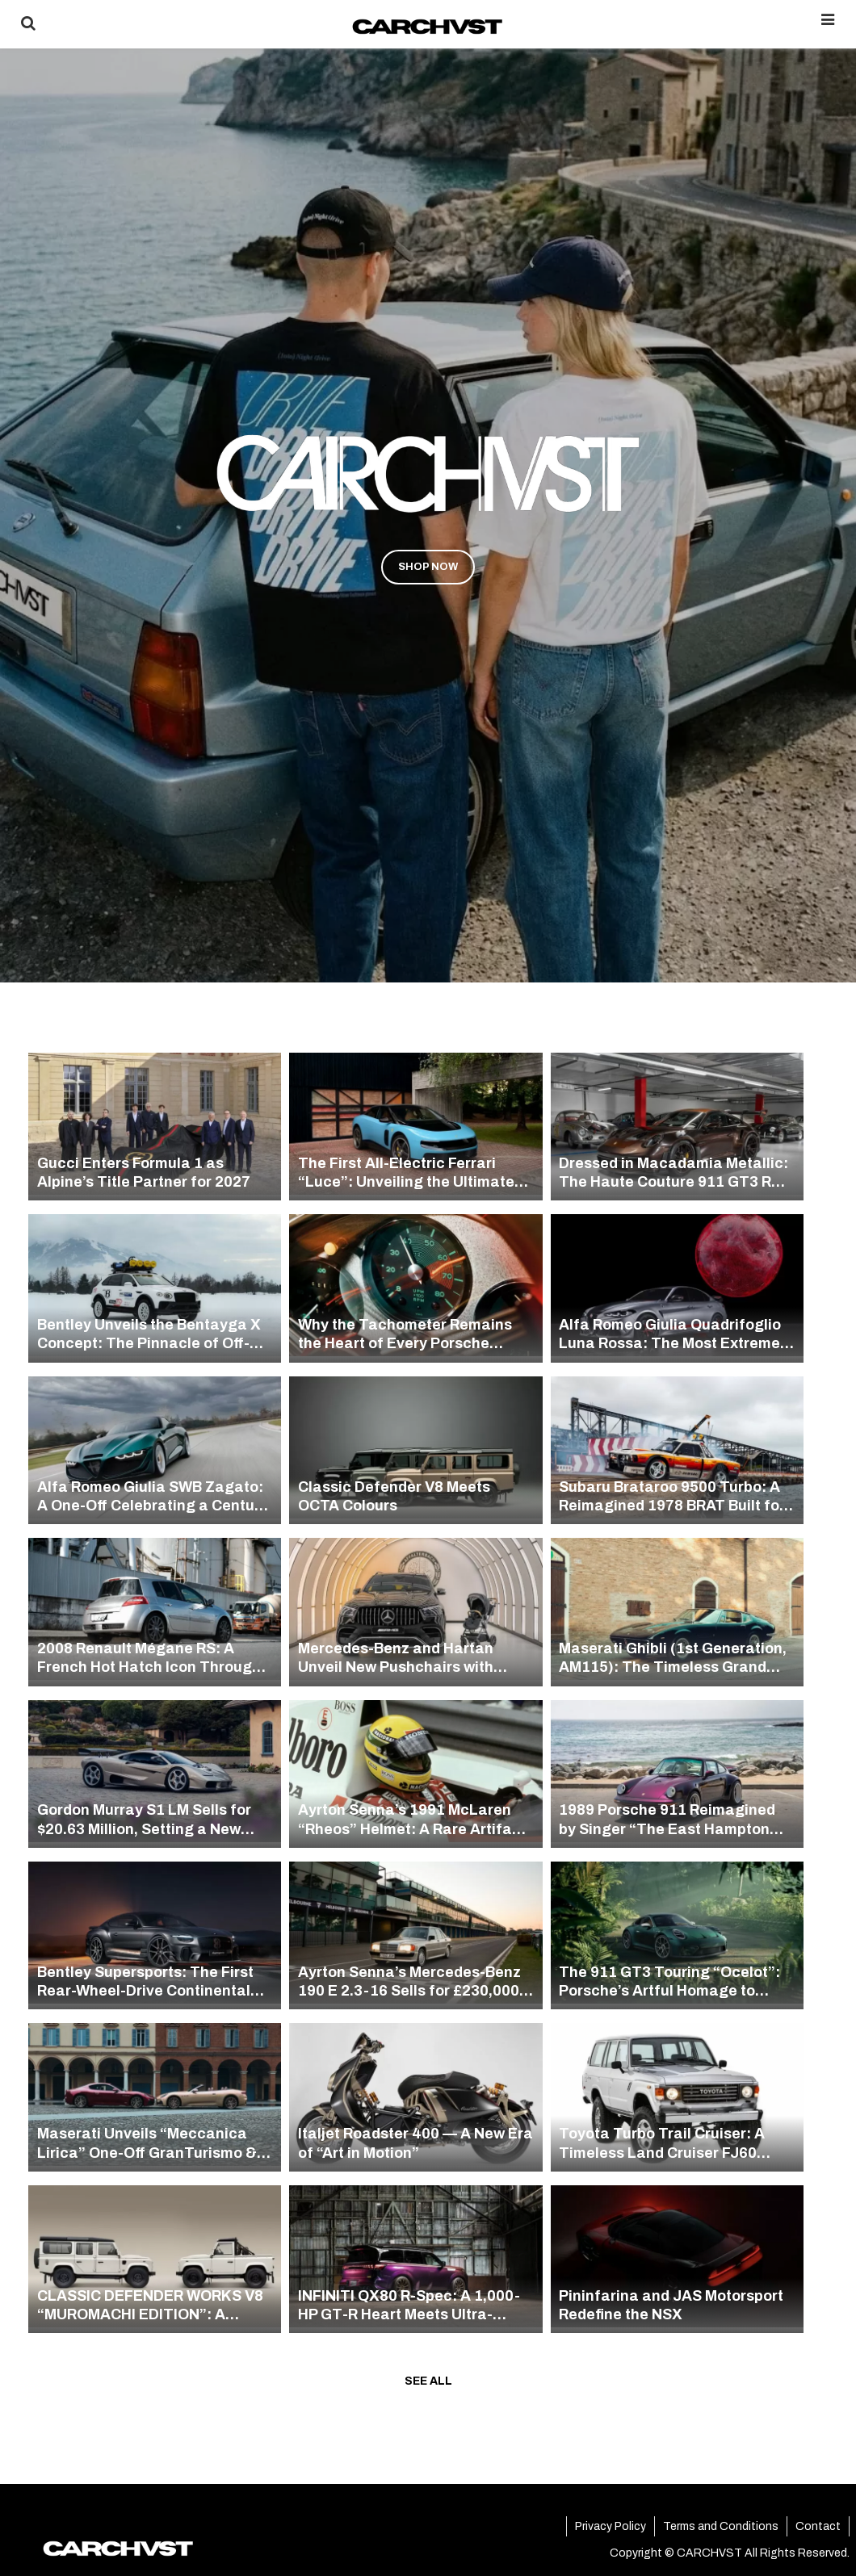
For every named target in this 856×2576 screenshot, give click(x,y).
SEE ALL (428, 2381)
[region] (428, 491)
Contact (818, 2526)
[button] (428, 491)
